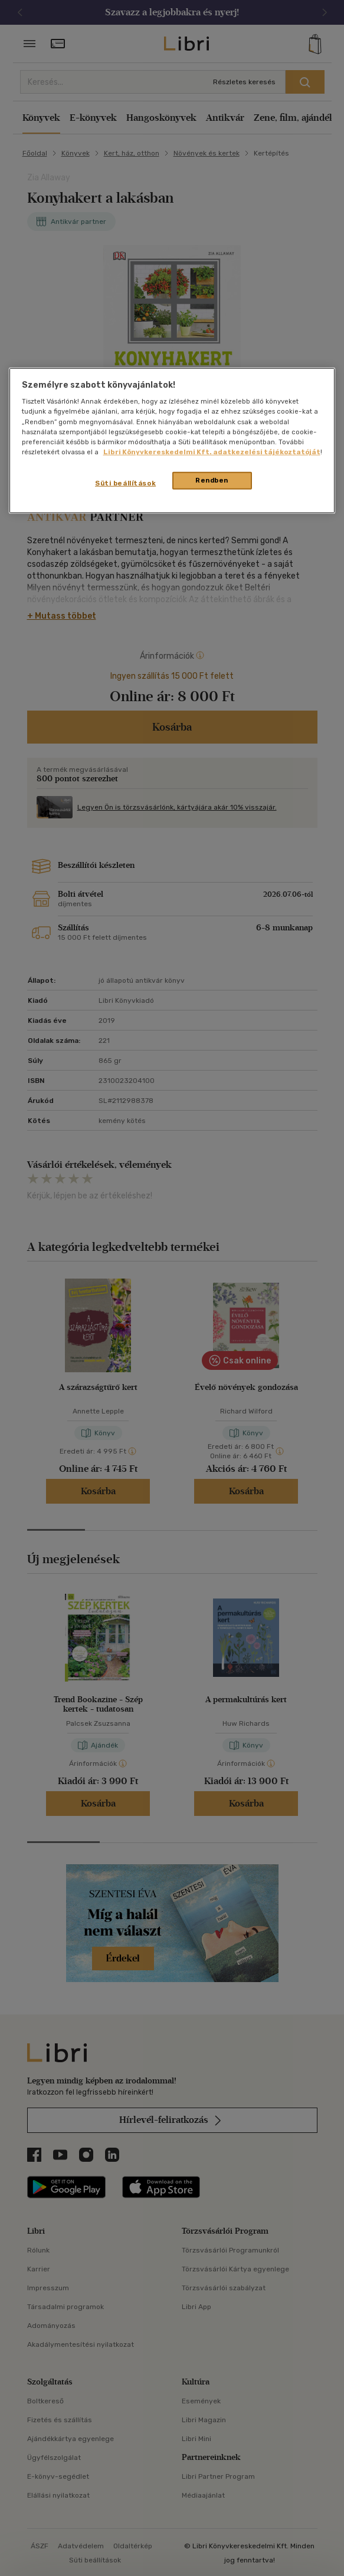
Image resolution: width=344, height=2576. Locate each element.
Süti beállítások (125, 483)
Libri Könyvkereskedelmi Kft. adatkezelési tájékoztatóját (211, 451)
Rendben (211, 480)
